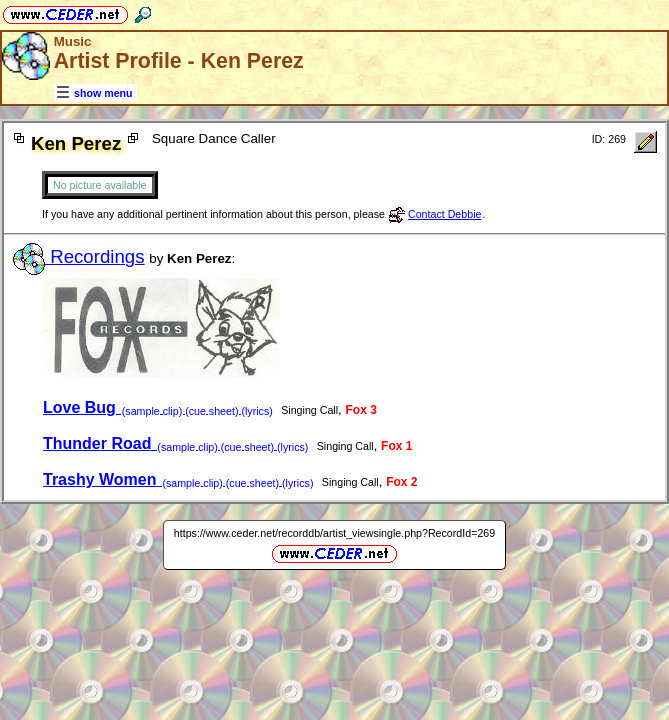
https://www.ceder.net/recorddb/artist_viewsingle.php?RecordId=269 (334, 533)
